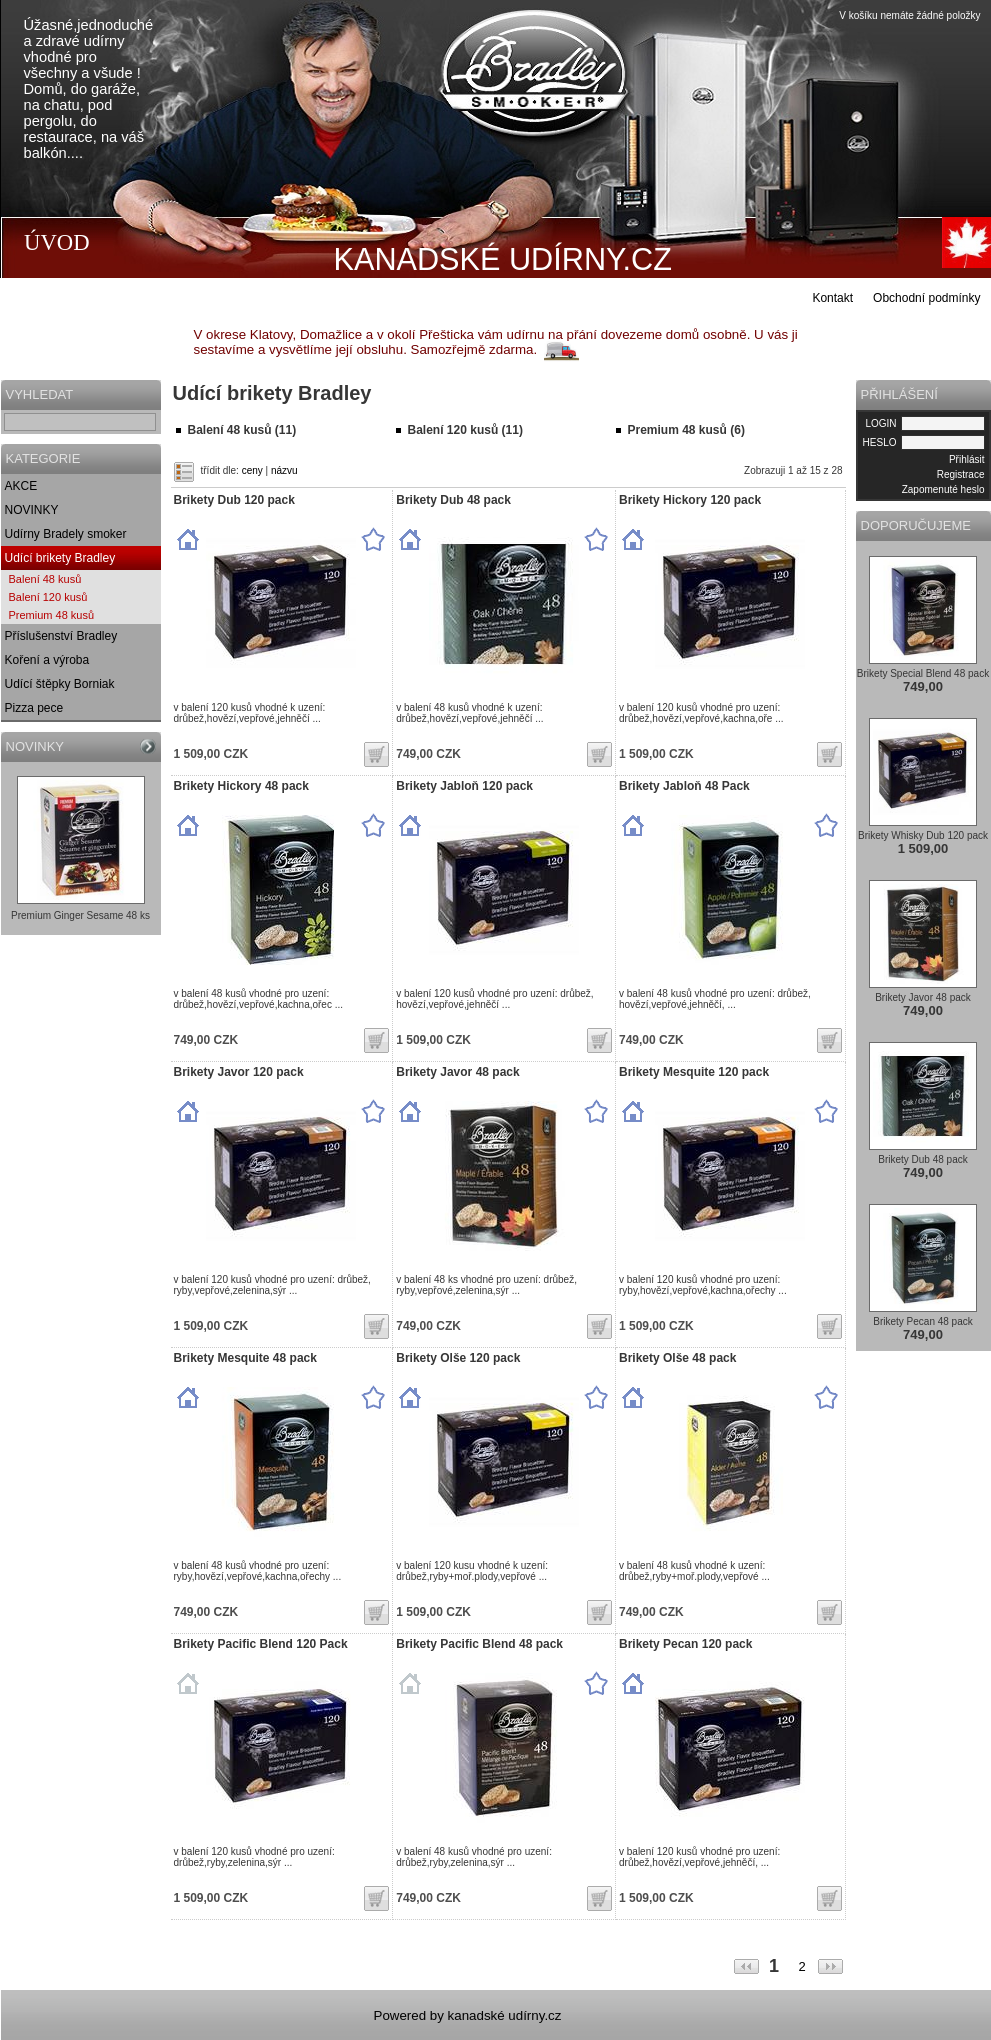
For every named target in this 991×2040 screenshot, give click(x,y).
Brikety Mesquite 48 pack (245, 1358)
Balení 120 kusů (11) (465, 430)
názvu (284, 470)
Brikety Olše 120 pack (458, 1358)
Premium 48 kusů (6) (686, 430)
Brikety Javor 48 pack (457, 1072)
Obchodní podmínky (926, 298)
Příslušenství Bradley (61, 636)
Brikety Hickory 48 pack (241, 786)
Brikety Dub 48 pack (453, 500)
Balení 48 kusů (45, 579)
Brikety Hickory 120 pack (690, 500)
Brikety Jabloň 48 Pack (684, 786)
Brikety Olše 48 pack (677, 1358)
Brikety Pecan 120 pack (685, 1644)
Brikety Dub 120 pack (234, 500)
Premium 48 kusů (52, 615)
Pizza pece (34, 708)
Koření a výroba (47, 660)
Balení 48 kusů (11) (242, 430)
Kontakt (832, 298)
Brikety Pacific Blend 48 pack (479, 1644)
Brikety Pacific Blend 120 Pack (261, 1644)
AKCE (21, 486)
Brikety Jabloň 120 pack (464, 786)
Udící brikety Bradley (60, 558)
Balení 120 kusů (48, 597)
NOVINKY (32, 510)
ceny (252, 470)
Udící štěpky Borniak (60, 684)
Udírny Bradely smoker (66, 534)
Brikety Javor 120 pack (239, 1072)
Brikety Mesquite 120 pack (694, 1072)
